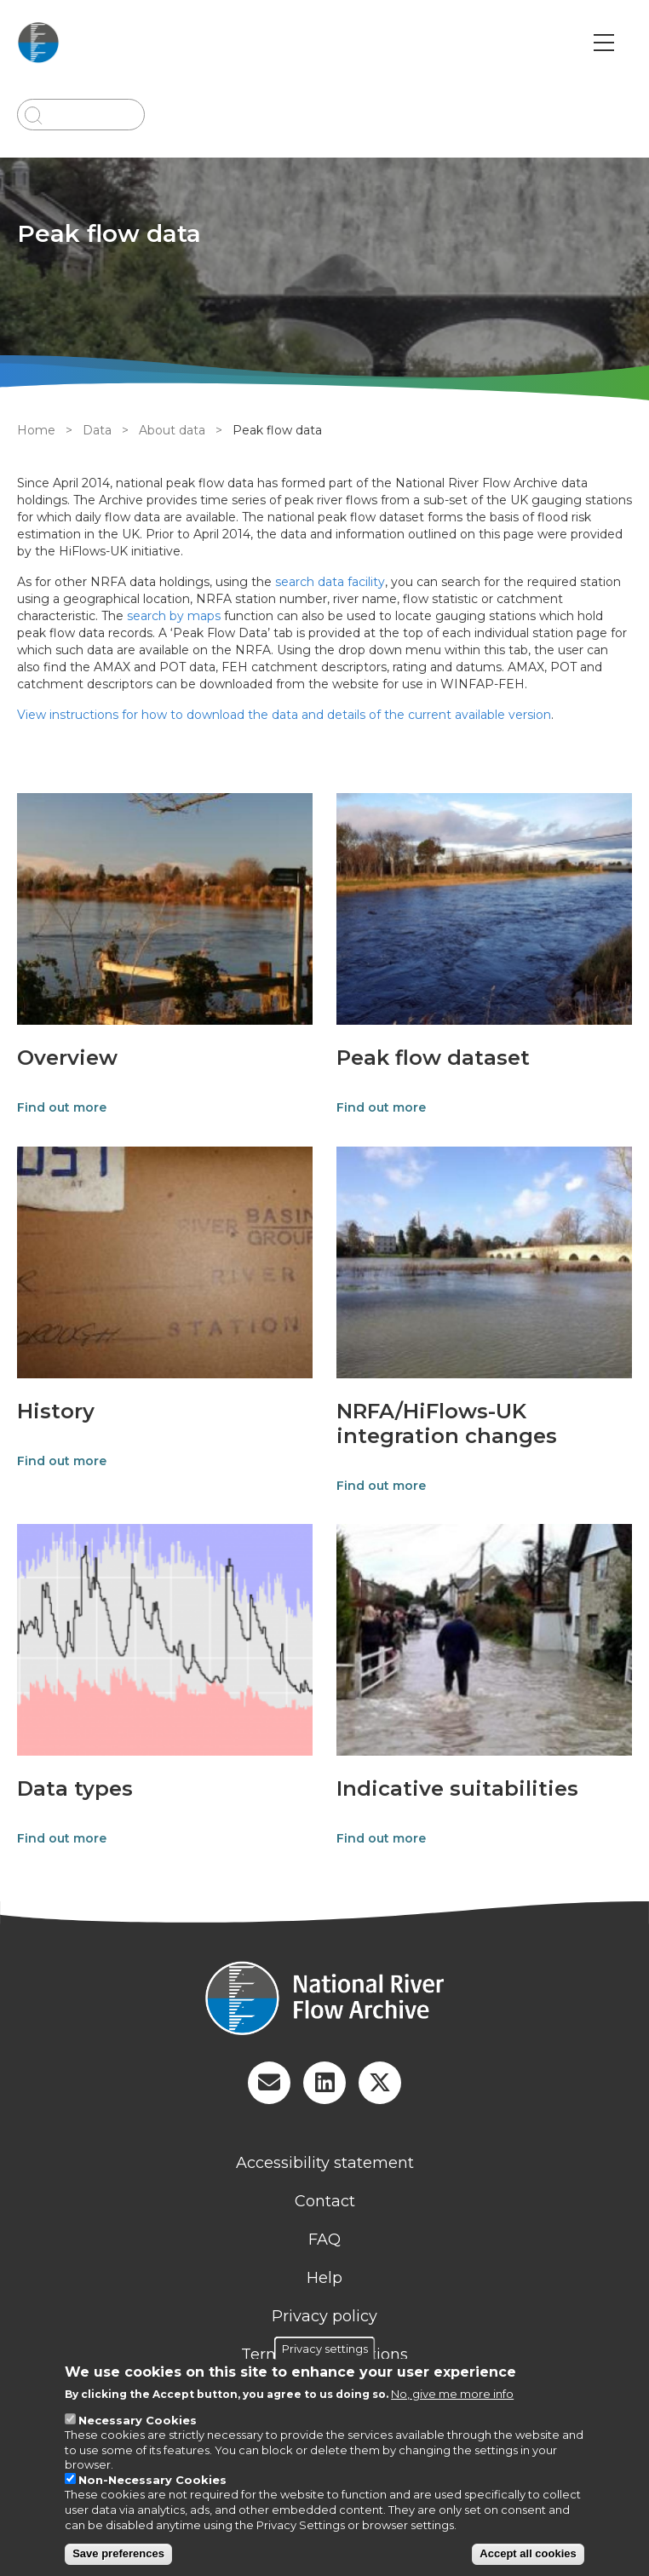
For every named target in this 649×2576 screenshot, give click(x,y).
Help (324, 2277)
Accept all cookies (528, 2553)
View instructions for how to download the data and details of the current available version (284, 714)
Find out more (61, 1107)
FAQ (324, 2239)
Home (36, 430)
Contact (325, 2201)
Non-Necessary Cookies (152, 2480)
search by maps (174, 616)
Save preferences (118, 2553)
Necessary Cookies (137, 2420)
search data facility (330, 581)
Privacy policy (324, 2316)
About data (172, 430)
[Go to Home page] (38, 42)
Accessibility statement (325, 2162)
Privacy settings (325, 2348)
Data (97, 430)
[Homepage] (324, 2000)
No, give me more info (452, 2394)
